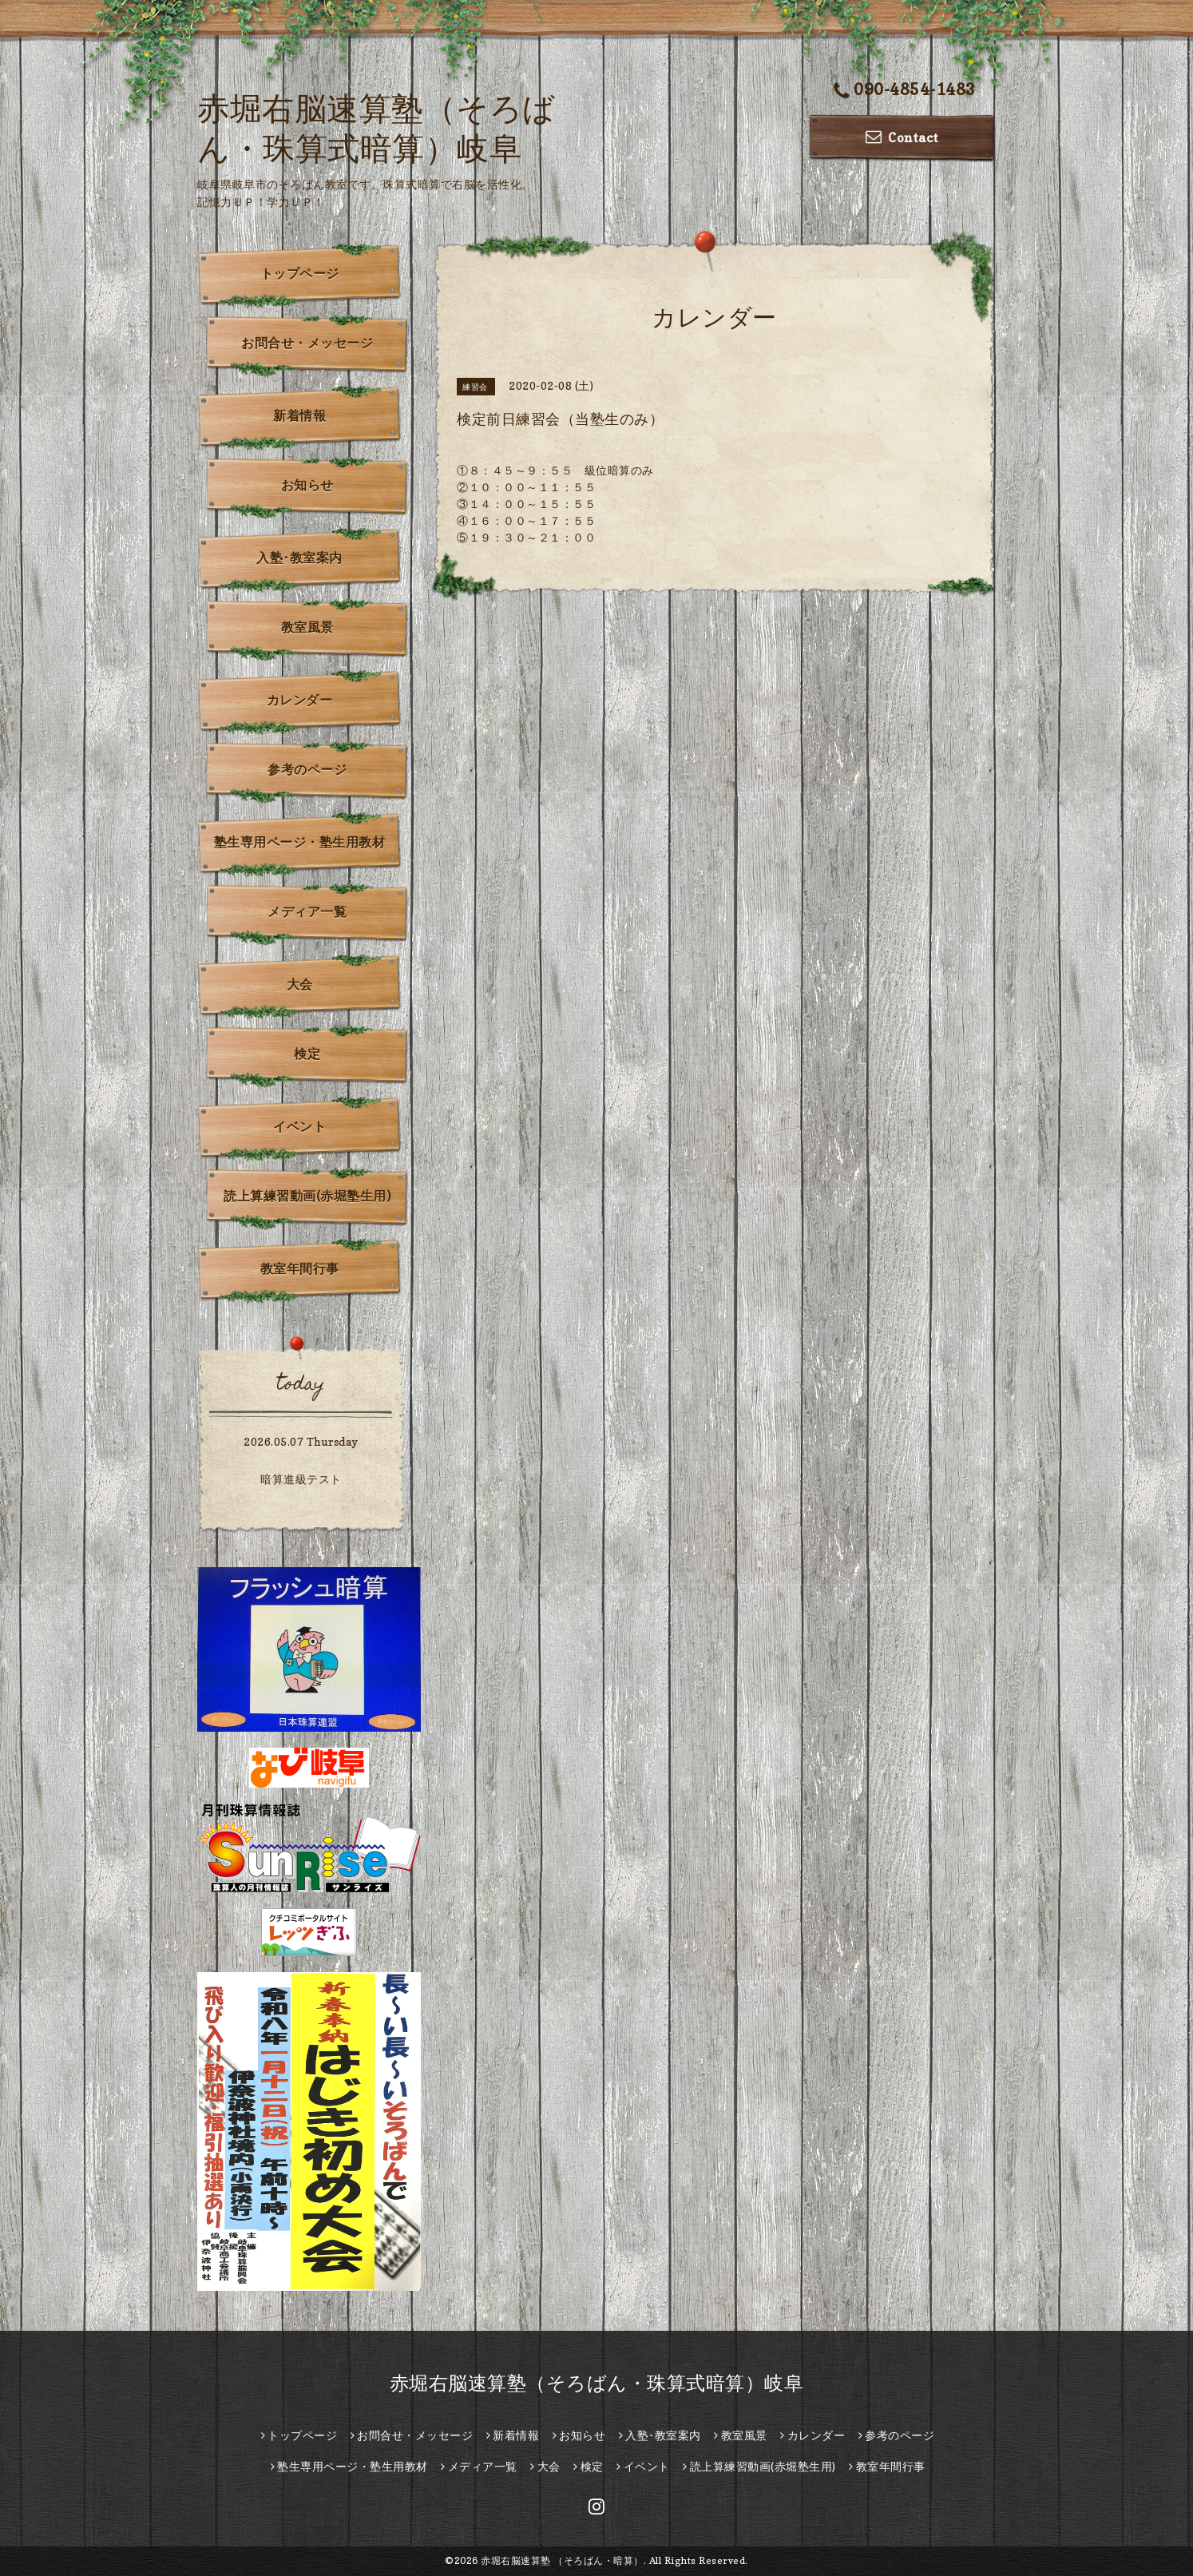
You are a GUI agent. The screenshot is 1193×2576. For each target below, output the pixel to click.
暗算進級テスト (301, 1479)
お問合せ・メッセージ (307, 343)
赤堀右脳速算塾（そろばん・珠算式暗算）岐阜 (597, 2383)
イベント (299, 1126)
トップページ (299, 273)
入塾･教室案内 (299, 558)
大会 (300, 984)
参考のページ (307, 769)
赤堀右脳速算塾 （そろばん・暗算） (562, 2560)
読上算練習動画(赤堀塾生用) (307, 1196)
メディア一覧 (307, 911)
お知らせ (307, 485)
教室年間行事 (299, 1268)
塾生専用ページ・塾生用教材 (300, 842)
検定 (307, 1054)
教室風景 (307, 627)
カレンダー (300, 700)
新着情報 (299, 415)
